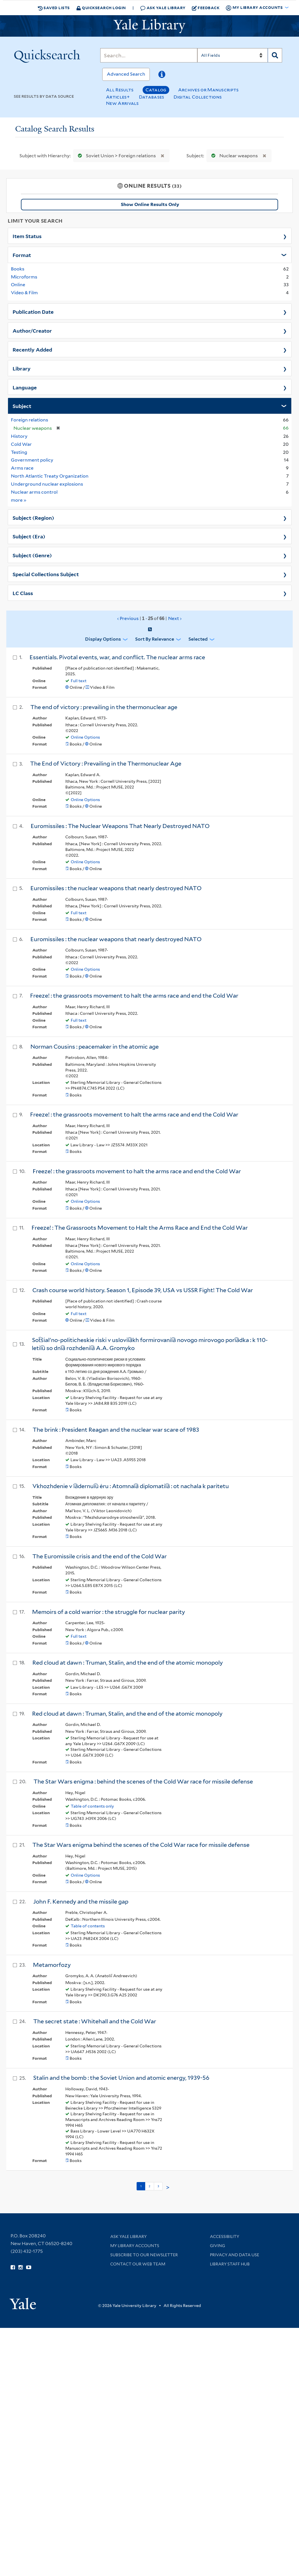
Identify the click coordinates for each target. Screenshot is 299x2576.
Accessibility (224, 2236)
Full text (78, 680)
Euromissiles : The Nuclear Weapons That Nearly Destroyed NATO (120, 826)
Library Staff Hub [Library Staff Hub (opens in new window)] (230, 2264)
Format (22, 254)
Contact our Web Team (137, 2264)
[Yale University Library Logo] (149, 26)
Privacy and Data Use (234, 2255)
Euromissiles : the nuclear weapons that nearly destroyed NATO (116, 888)
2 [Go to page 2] (149, 2186)
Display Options (103, 639)
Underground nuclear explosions (47, 484)
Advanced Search (126, 74)
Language (25, 387)
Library (22, 368)
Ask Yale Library (163, 8)
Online (18, 284)
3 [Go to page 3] (158, 2186)
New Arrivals (122, 103)
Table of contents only (92, 1806)
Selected (198, 639)
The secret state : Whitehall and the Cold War (94, 2021)
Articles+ (118, 97)
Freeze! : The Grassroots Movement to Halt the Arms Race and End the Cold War (140, 1227)
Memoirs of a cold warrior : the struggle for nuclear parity (108, 1611)
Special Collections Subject (46, 573)
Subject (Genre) (32, 555)
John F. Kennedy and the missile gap (80, 1901)
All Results (119, 90)
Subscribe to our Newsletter (144, 2255)
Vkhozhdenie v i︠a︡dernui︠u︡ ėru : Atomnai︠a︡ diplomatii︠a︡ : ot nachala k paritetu (130, 1486)
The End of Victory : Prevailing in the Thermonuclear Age (105, 763)
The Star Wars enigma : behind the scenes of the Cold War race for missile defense (143, 1781)
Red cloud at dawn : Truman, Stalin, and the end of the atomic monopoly (127, 1662)
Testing (19, 452)
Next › (175, 618)
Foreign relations (29, 420)
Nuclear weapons (233, 155)
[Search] (148, 55)
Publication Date (33, 311)
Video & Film (24, 292)
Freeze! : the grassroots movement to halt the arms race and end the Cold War (134, 995)
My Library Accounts (134, 2245)
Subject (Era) (29, 536)
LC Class (23, 592)
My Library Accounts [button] (255, 8)
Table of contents (88, 1926)
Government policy (32, 460)
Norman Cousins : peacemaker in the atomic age (94, 1046)
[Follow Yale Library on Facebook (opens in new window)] (13, 2267)
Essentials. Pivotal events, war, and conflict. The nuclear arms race (117, 657)
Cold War (21, 444)
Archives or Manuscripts (208, 90)
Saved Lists (54, 8)
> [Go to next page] (168, 2187)
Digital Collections (198, 97)
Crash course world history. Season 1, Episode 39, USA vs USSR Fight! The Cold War (142, 1290)
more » (19, 500)
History (19, 436)
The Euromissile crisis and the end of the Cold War (99, 1556)
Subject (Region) (33, 517)
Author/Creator (32, 330)
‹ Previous (149, 618)
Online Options (85, 737)
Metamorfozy (52, 1964)
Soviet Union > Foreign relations (115, 155)
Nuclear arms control (34, 492)
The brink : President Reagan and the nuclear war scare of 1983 (116, 1429)
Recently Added (32, 349)
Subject (22, 405)
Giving (217, 2245)
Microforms (24, 277)
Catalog (155, 90)
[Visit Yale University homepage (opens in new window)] (23, 2301)
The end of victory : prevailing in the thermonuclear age (103, 707)
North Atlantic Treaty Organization (49, 476)
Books (17, 269)
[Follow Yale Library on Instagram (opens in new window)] (20, 2267)
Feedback (206, 8)
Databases (151, 97)
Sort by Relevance (154, 639)
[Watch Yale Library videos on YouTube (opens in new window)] (28, 2267)
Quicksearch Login (101, 7)
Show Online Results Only (150, 204)
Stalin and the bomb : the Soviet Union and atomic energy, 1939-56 (121, 2077)
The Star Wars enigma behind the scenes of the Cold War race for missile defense (140, 1844)
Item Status (27, 235)
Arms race (22, 468)
